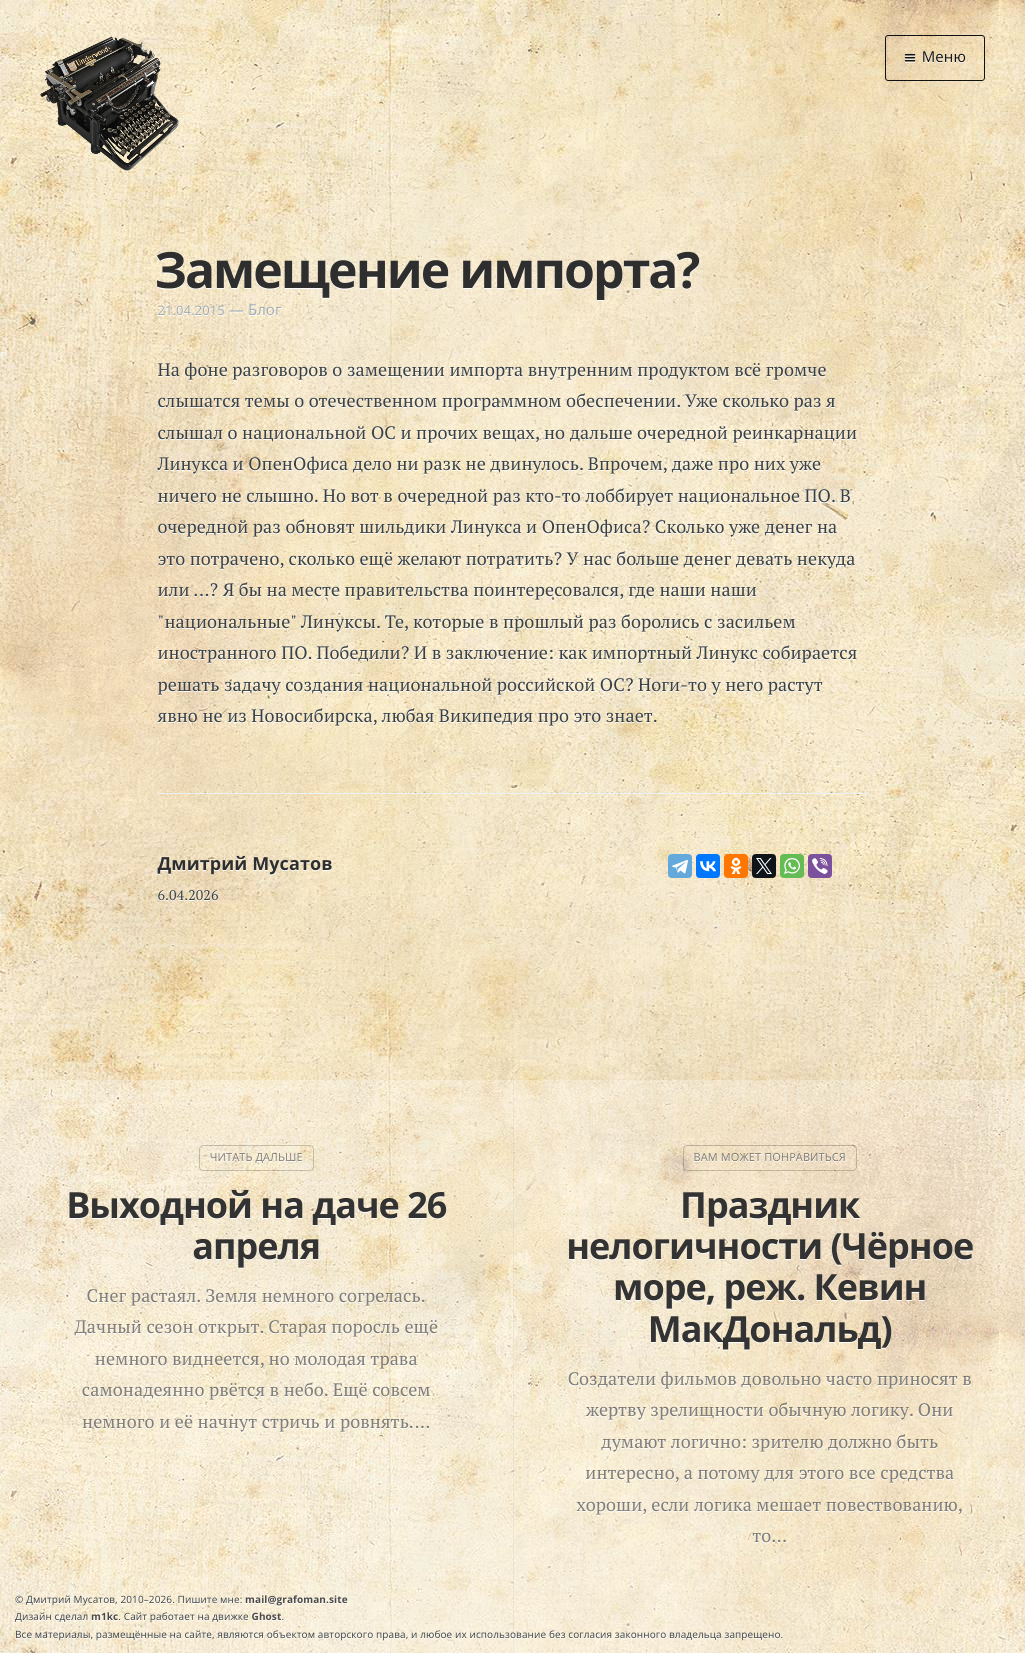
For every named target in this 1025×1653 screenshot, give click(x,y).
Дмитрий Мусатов (245, 864)
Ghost (267, 1616)
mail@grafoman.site (296, 1599)
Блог (265, 310)
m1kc (104, 1616)
